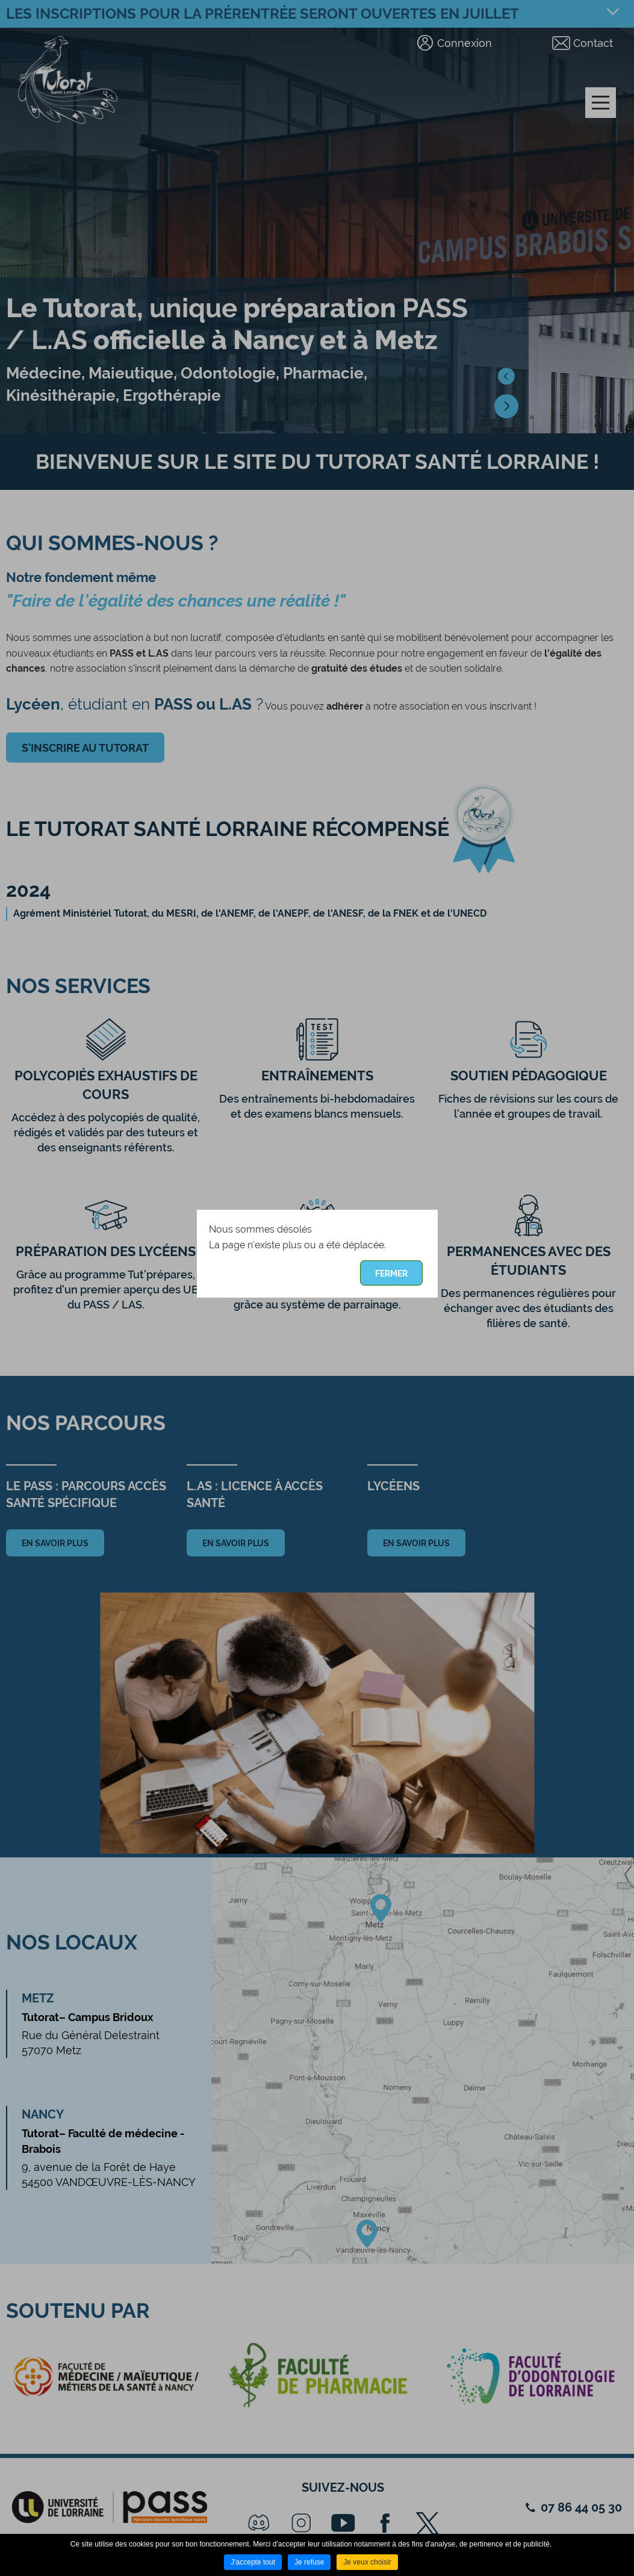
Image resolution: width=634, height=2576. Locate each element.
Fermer (391, 1273)
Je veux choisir (367, 2562)
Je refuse (309, 2562)
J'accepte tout (253, 2562)
